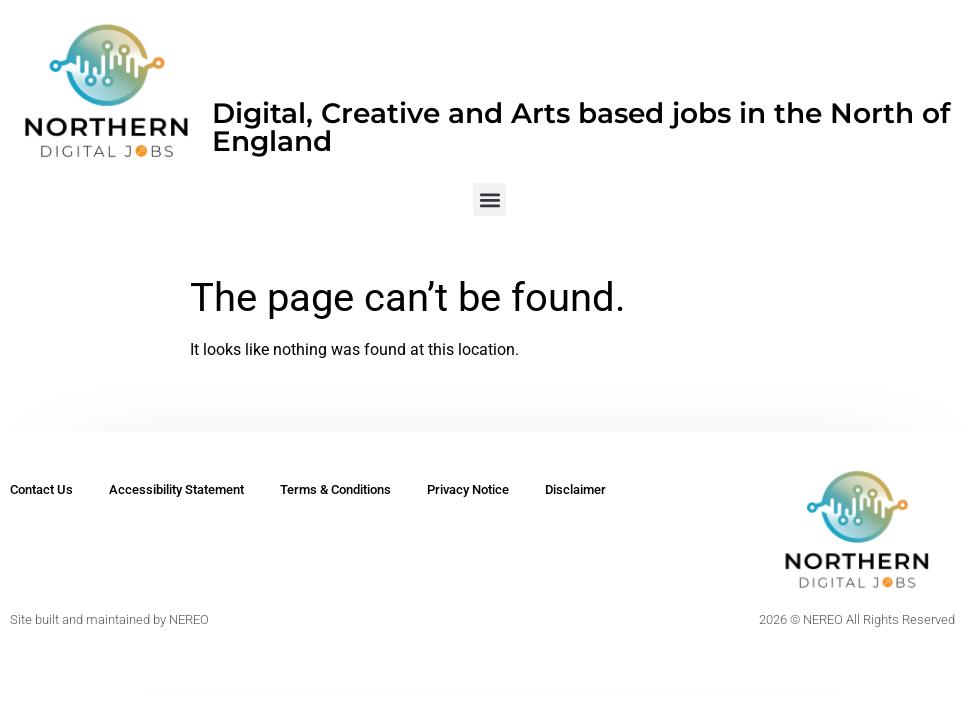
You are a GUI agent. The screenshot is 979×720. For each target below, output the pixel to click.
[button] (489, 199)
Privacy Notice (468, 489)
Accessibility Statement (176, 489)
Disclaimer (575, 489)
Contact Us (41, 489)
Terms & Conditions (335, 489)
